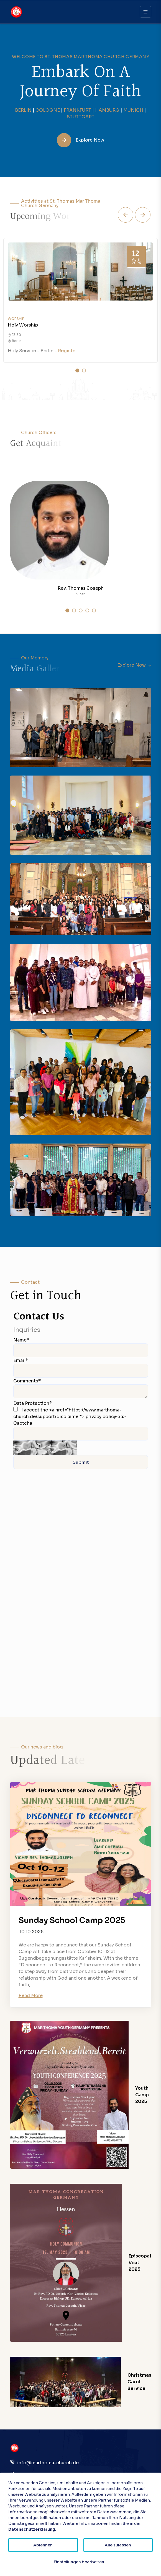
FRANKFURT (77, 110)
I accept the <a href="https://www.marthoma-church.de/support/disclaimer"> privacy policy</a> (69, 1413)
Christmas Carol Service (139, 2381)
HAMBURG (107, 110)
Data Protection (32, 1403)
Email (20, 1360)
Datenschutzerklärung (31, 2529)
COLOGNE (47, 110)
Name (21, 1340)
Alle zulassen (118, 2545)
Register (67, 351)
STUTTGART (80, 117)
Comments (27, 1381)
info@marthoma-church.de (48, 2463)
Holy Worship (23, 325)
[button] (125, 215)
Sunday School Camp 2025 (72, 1920)
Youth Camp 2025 (142, 2094)
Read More (31, 1995)
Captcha (22, 1423)
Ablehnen (43, 2545)
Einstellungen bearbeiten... (81, 2561)
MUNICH (133, 110)
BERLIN (23, 110)
